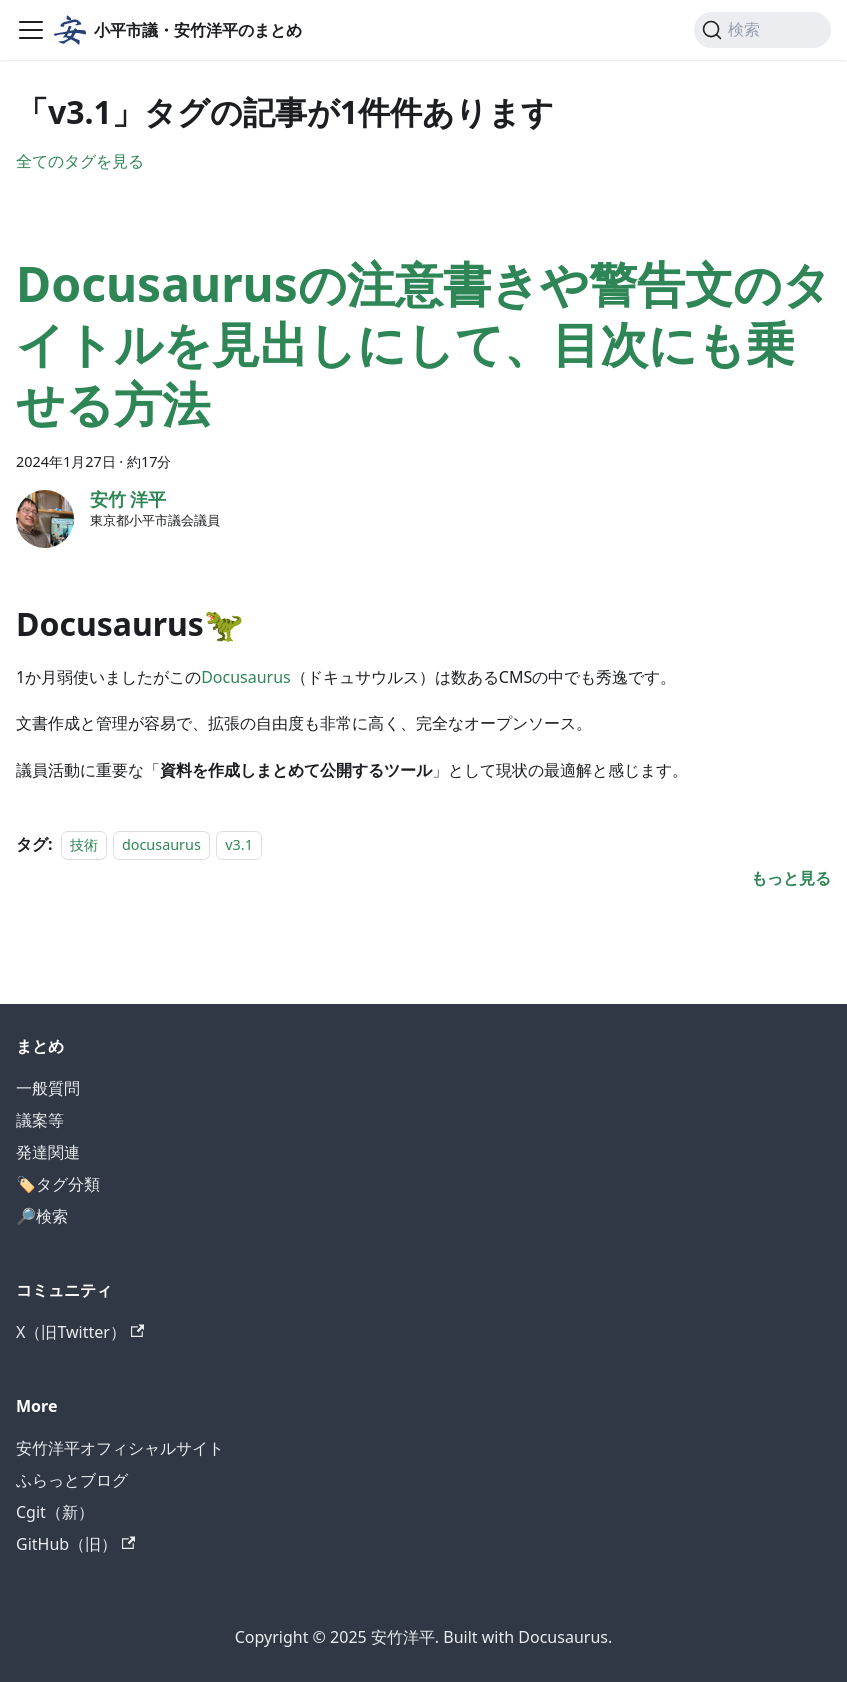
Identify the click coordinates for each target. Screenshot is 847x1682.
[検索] (762, 30)
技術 (84, 844)
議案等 (40, 1120)
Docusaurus (246, 677)
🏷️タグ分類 (58, 1184)
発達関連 (48, 1152)
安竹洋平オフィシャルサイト (120, 1448)
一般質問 (48, 1088)
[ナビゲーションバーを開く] (31, 30)
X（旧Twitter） (80, 1332)
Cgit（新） (55, 1512)
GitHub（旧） (75, 1544)
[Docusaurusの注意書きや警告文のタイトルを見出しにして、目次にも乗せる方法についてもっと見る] (791, 878)
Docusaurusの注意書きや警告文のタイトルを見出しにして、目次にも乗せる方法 (423, 343)
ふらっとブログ (72, 1480)
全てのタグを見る (80, 161)
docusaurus (161, 844)
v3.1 (239, 844)
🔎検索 (42, 1216)
